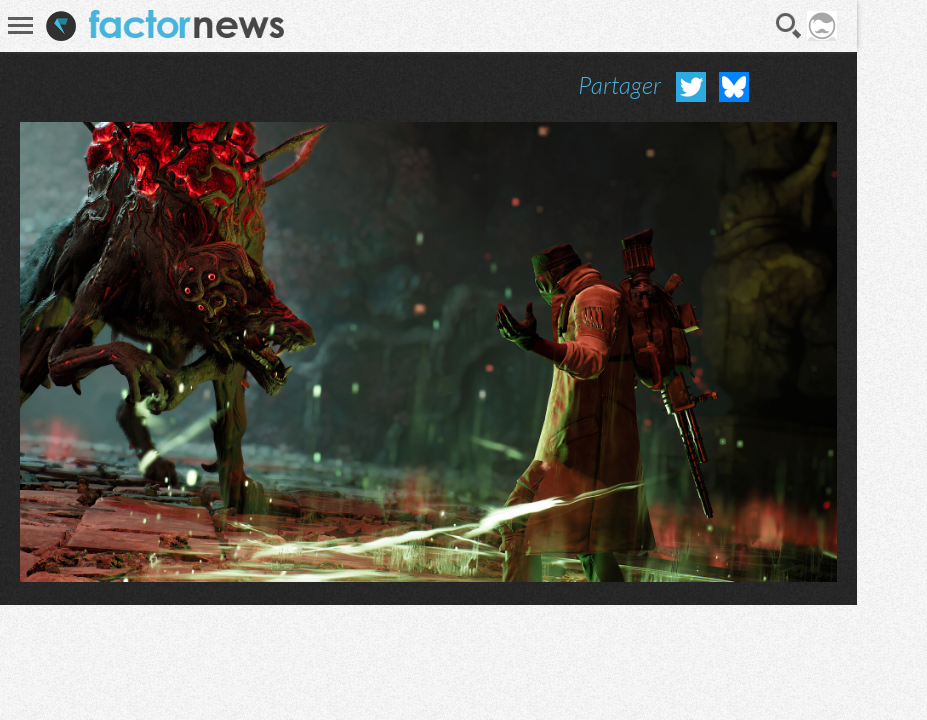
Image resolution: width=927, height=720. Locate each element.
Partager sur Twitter (691, 87)
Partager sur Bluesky (734, 87)
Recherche (789, 26)
